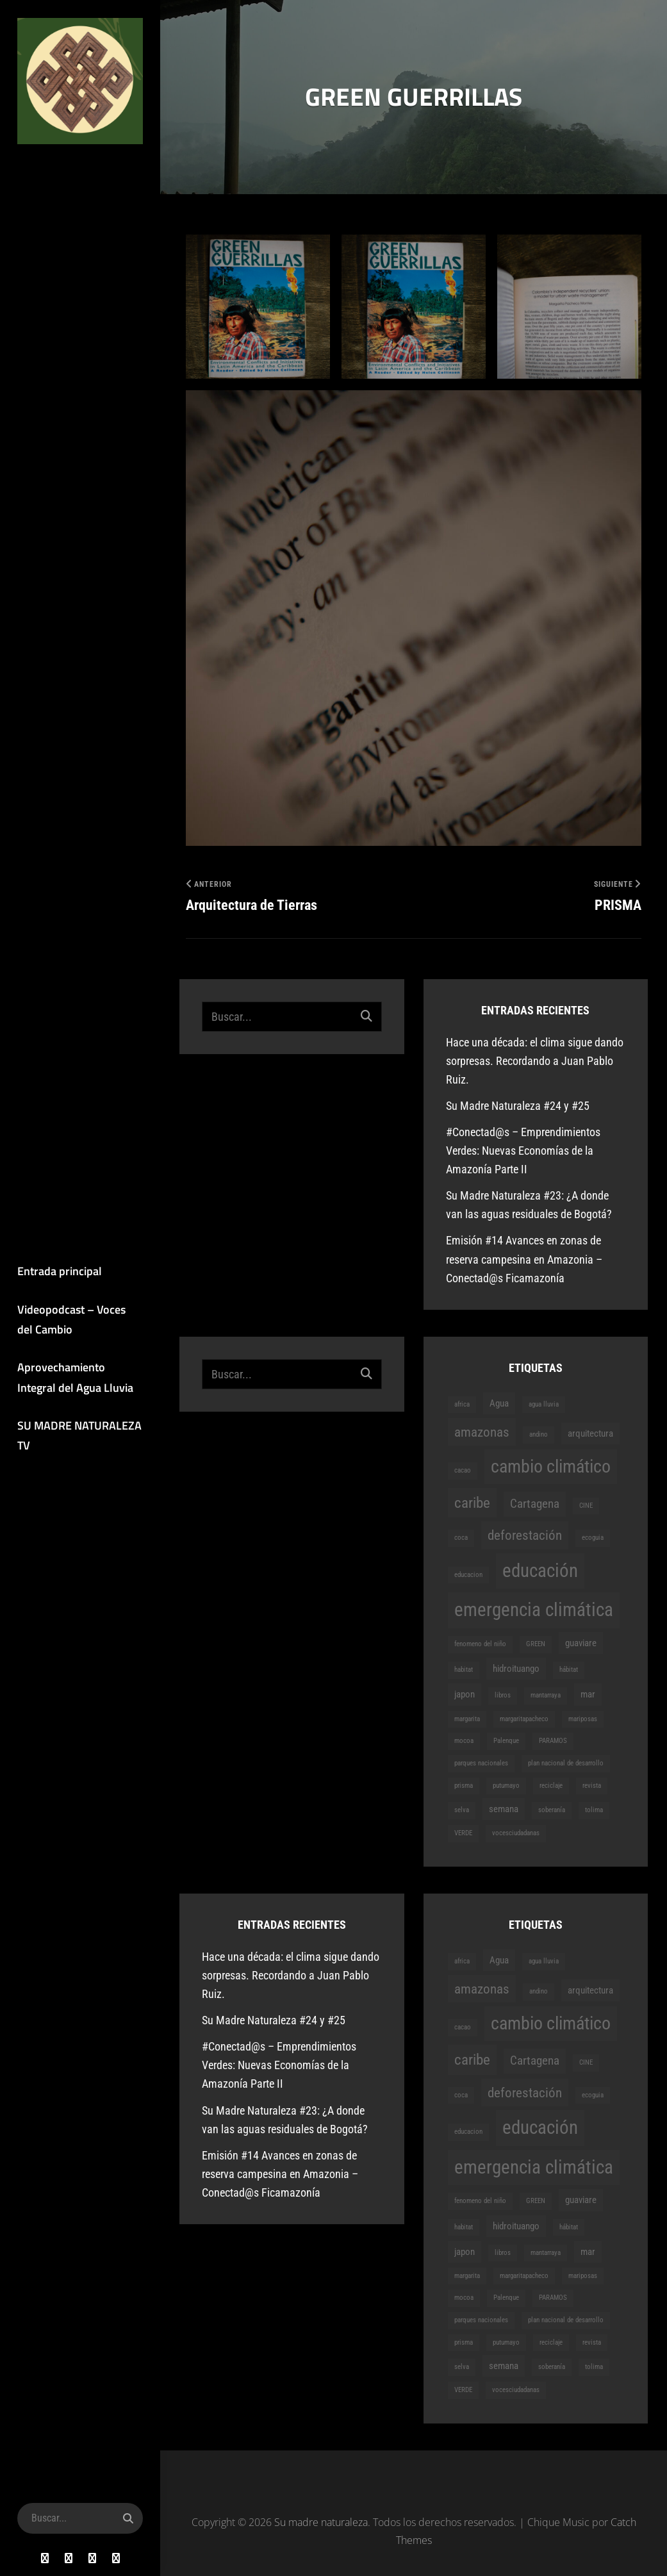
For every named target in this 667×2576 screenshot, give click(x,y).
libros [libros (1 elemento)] (503, 1696)
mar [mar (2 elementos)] (588, 1695)
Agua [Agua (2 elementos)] (499, 1403)
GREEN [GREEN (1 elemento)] (535, 1644)
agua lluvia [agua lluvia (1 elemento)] (544, 1404)
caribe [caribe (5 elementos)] (472, 1503)
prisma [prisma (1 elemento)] (463, 1785)
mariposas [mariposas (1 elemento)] (582, 1719)
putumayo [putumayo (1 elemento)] (506, 1785)
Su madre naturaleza (68, 173)
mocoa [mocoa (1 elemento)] (463, 1741)
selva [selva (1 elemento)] (461, 1810)
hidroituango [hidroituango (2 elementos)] (516, 1668)
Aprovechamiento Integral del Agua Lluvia (74, 1379)
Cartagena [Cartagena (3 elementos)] (534, 1504)
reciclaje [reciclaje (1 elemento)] (551, 1785)
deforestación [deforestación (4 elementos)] (525, 1536)
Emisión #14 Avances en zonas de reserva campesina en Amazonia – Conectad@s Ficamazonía (524, 1259)
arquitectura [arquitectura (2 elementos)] (590, 1433)
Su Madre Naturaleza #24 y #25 (517, 1105)
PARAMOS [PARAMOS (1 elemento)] (553, 1741)
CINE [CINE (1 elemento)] (586, 1505)
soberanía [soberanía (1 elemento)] (551, 1810)
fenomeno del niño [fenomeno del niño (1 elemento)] (480, 1644)
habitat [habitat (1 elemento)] (463, 1669)
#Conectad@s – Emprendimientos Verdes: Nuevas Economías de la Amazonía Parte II (523, 1150)
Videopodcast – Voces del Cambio (79, 1320)
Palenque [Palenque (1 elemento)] (506, 1741)
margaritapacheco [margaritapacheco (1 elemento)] (524, 1719)
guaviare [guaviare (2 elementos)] (581, 1643)
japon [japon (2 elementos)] (464, 1695)
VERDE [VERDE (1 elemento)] (463, 1833)
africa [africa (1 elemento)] (462, 1404)
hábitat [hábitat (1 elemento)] (568, 1669)
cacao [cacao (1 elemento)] (462, 1470)
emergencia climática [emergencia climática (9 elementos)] (533, 1610)
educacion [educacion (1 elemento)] (468, 1575)
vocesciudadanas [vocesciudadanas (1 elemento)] (515, 1833)
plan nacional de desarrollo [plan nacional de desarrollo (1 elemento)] (566, 1763)
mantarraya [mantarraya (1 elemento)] (546, 1696)
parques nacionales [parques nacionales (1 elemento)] (481, 1763)
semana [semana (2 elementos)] (503, 1809)
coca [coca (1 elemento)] (461, 1538)
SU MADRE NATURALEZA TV (78, 1437)
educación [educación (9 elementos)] (540, 1570)
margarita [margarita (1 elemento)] (467, 1719)
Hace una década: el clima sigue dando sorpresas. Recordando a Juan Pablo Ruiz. (534, 1061)
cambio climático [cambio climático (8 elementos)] (551, 1466)
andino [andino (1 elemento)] (538, 1434)
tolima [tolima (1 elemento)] (594, 1810)
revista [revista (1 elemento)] (591, 1785)
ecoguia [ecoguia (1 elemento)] (593, 1538)
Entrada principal (58, 1271)
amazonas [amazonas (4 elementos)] (481, 1432)
